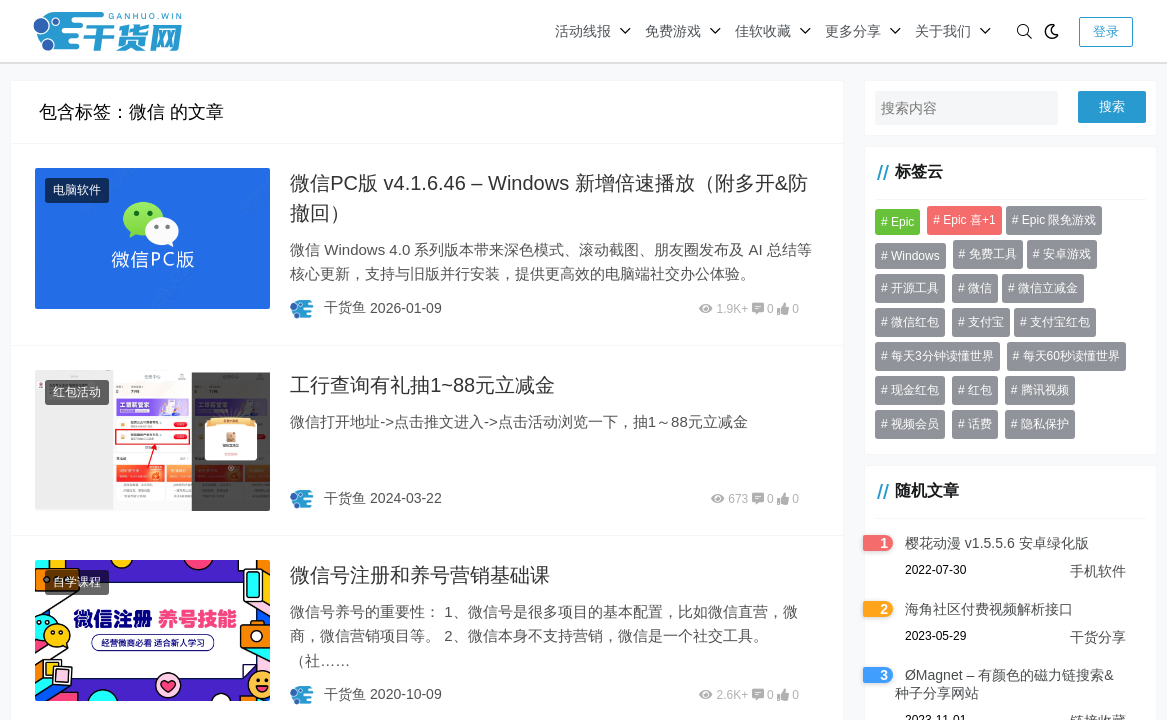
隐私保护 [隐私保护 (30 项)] (1045, 424)
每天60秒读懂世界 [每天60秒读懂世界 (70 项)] (1071, 356)
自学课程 (77, 582)
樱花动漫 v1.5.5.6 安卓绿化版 (997, 543)
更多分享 (853, 31)
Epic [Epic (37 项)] (902, 222)
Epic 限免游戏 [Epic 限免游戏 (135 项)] (1059, 220)
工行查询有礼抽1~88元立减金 (422, 385)
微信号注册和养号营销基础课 (420, 575)
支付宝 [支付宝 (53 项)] (986, 322)
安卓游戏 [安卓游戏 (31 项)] (1067, 254)
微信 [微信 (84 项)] (980, 288)
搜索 (1112, 106)
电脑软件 (77, 190)
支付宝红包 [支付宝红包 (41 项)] (1060, 322)
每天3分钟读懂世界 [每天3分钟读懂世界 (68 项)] (942, 356)
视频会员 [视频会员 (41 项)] (915, 424)
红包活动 (77, 392)
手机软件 (1098, 571)
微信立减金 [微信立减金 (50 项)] (1048, 288)
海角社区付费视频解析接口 (989, 609)
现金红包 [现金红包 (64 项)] (915, 390)
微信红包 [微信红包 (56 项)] (915, 322)
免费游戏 (673, 31)
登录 (1106, 31)
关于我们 (943, 31)
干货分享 (1098, 637)
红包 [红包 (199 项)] (980, 390)
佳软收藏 (763, 31)
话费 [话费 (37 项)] (980, 424)
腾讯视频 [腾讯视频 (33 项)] (1045, 390)
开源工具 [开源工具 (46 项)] (915, 288)
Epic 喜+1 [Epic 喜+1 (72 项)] (969, 220)
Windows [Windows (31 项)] (915, 256)
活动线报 (583, 31)
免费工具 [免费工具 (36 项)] (993, 254)
